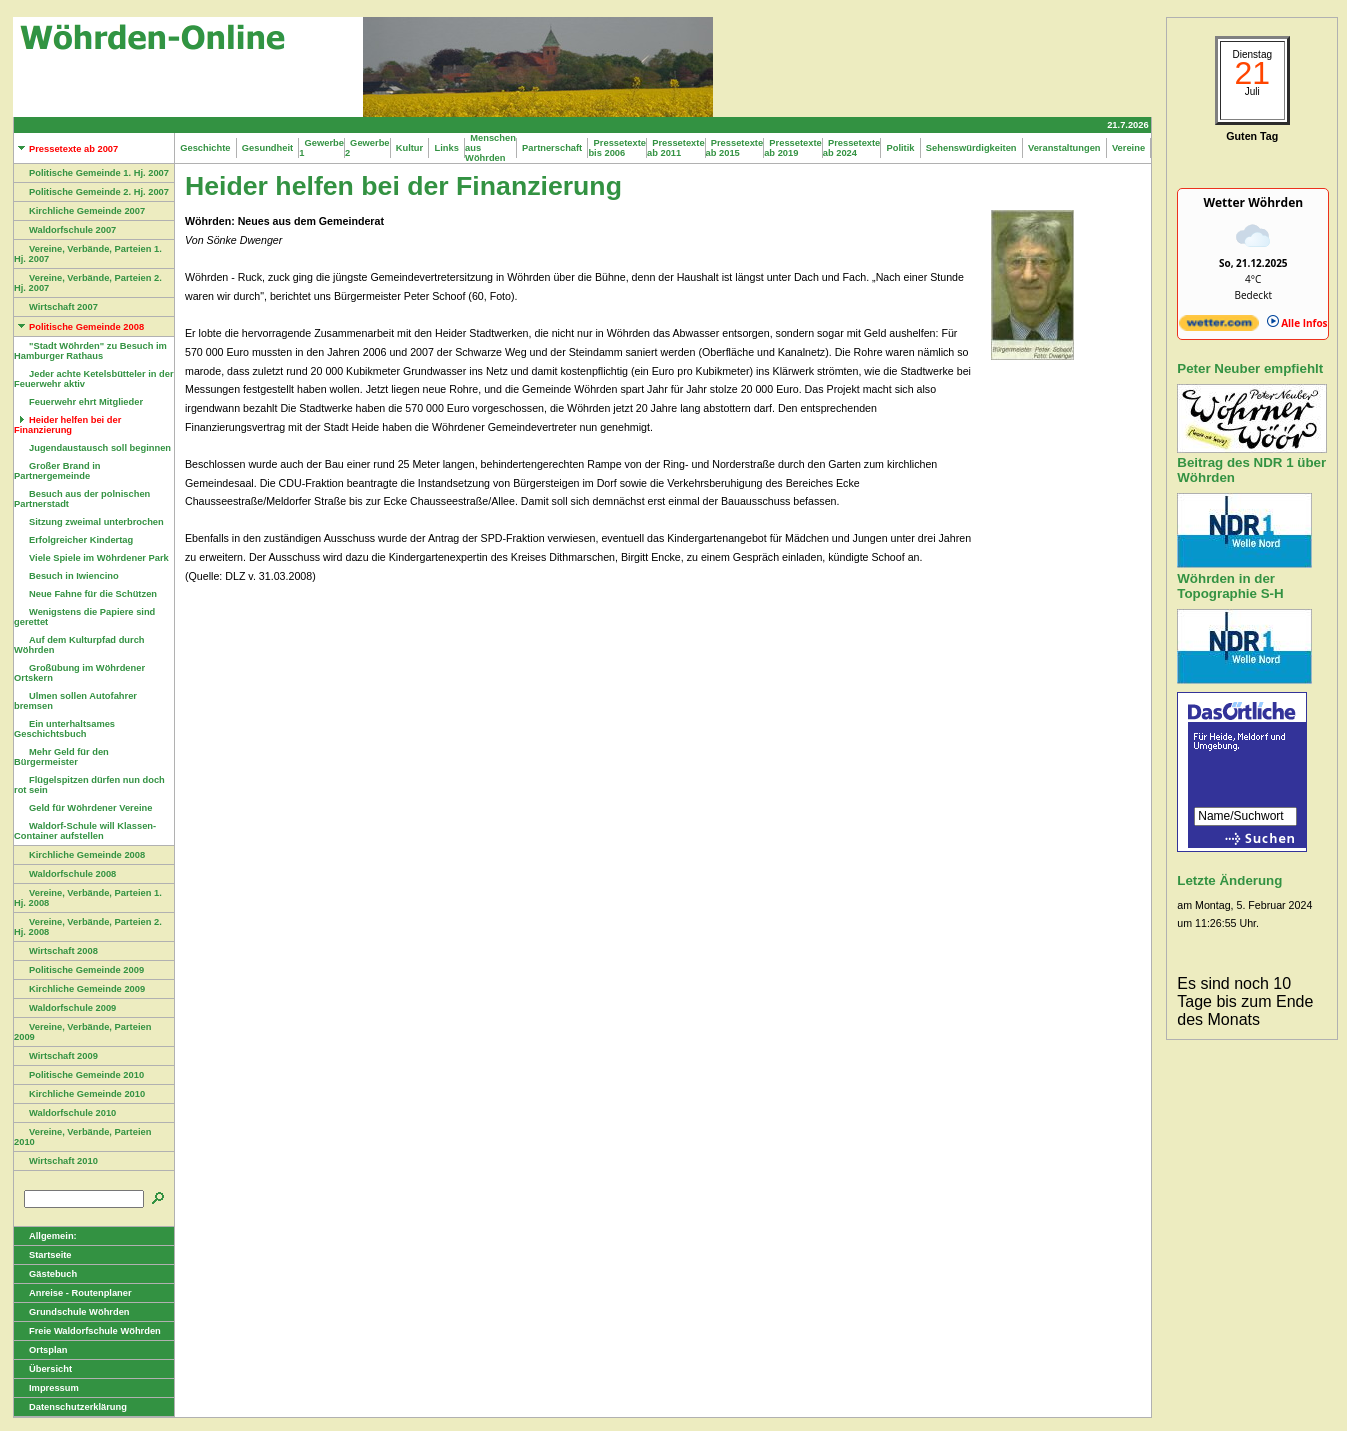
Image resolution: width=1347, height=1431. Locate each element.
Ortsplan (40, 1350)
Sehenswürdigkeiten (971, 148)
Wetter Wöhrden (1253, 202)
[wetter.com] (1219, 327)
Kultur (410, 148)
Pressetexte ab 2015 (735, 148)
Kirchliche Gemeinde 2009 (79, 989)
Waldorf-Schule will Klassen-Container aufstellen (85, 831)
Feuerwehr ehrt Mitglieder (78, 402)
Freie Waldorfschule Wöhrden (87, 1331)
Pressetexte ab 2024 (852, 148)
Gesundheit (268, 148)
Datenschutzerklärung (70, 1407)
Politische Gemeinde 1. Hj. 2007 (91, 173)
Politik (900, 148)
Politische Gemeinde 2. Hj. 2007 (91, 192)
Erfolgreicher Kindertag (73, 540)
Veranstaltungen (1064, 148)
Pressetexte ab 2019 (793, 148)
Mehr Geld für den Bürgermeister (61, 757)
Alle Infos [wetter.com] (1297, 323)
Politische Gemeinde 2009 (79, 970)
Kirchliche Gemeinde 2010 (79, 1094)
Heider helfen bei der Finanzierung (67, 425)
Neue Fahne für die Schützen (85, 594)
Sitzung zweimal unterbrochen (89, 522)
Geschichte (205, 148)
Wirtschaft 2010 (56, 1161)
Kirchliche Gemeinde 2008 (79, 855)
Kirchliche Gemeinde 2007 (79, 211)
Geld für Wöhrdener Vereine (83, 808)
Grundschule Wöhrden (72, 1312)
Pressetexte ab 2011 (676, 148)
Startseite (43, 1255)
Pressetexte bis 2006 (617, 148)
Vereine (1129, 148)
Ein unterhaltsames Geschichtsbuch (64, 729)
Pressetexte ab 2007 (66, 149)
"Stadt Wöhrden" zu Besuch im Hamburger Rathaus (90, 351)
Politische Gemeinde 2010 (79, 1075)
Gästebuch (45, 1274)
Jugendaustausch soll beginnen (92, 448)
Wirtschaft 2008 (56, 951)
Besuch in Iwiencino (66, 576)
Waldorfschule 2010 (65, 1113)
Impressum (46, 1388)
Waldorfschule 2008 (65, 874)
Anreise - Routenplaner (73, 1293)
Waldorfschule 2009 (65, 1008)
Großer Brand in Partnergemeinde (57, 471)
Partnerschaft (552, 148)
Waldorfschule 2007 (65, 230)
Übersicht (43, 1369)
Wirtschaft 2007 (56, 307)
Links (446, 148)
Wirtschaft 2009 (56, 1056)
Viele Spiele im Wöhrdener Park (91, 558)
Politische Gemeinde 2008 (79, 327)
